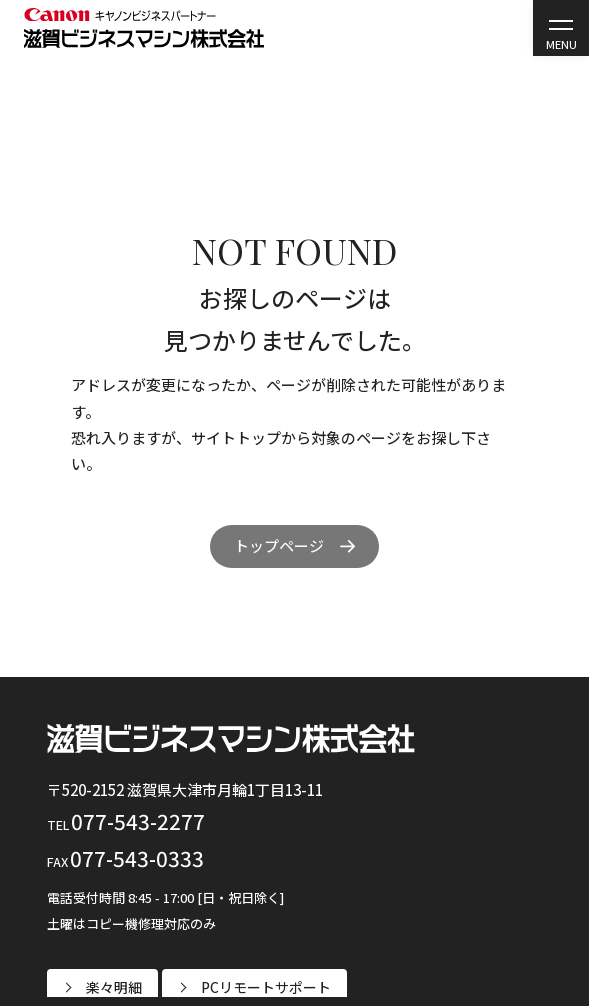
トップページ (279, 545)
